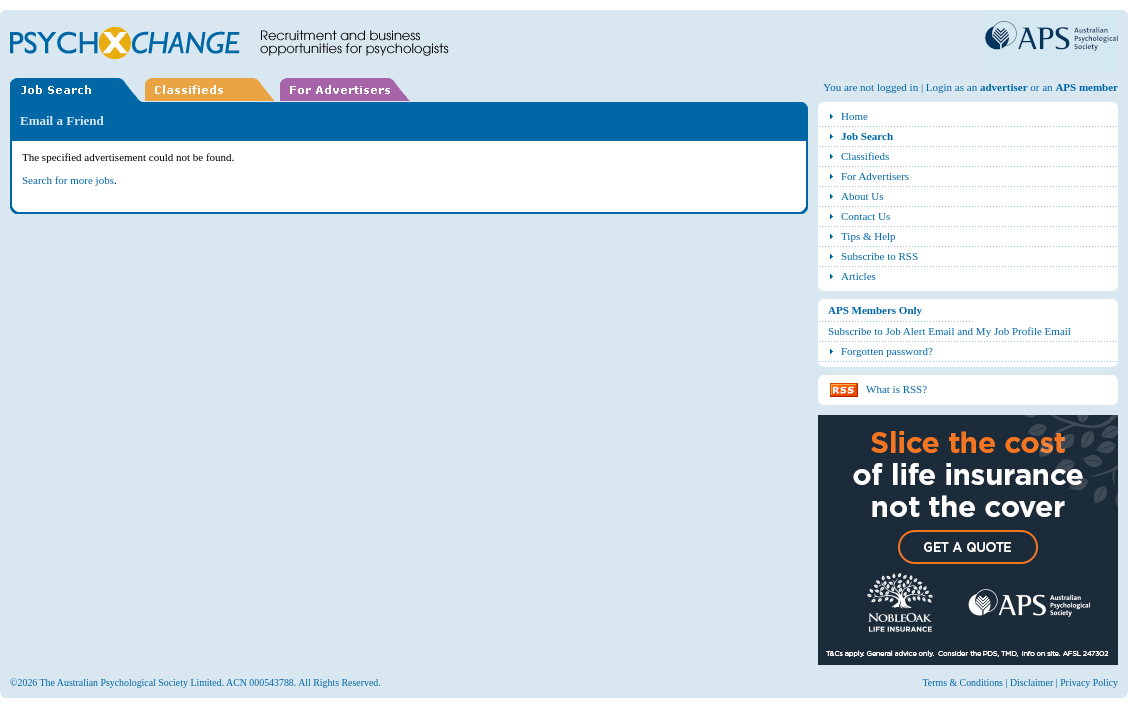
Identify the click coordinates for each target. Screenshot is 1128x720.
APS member (1086, 87)
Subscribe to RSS (879, 256)
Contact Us (865, 216)
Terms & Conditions (962, 682)
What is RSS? (896, 389)
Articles (858, 276)
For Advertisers (875, 176)
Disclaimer (1031, 682)
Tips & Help (868, 236)
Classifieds (865, 156)
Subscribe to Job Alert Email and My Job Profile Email (949, 331)
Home (854, 116)
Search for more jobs (68, 180)
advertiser (1004, 87)
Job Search (867, 136)
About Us (862, 196)
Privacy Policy (1089, 682)
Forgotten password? (887, 351)
